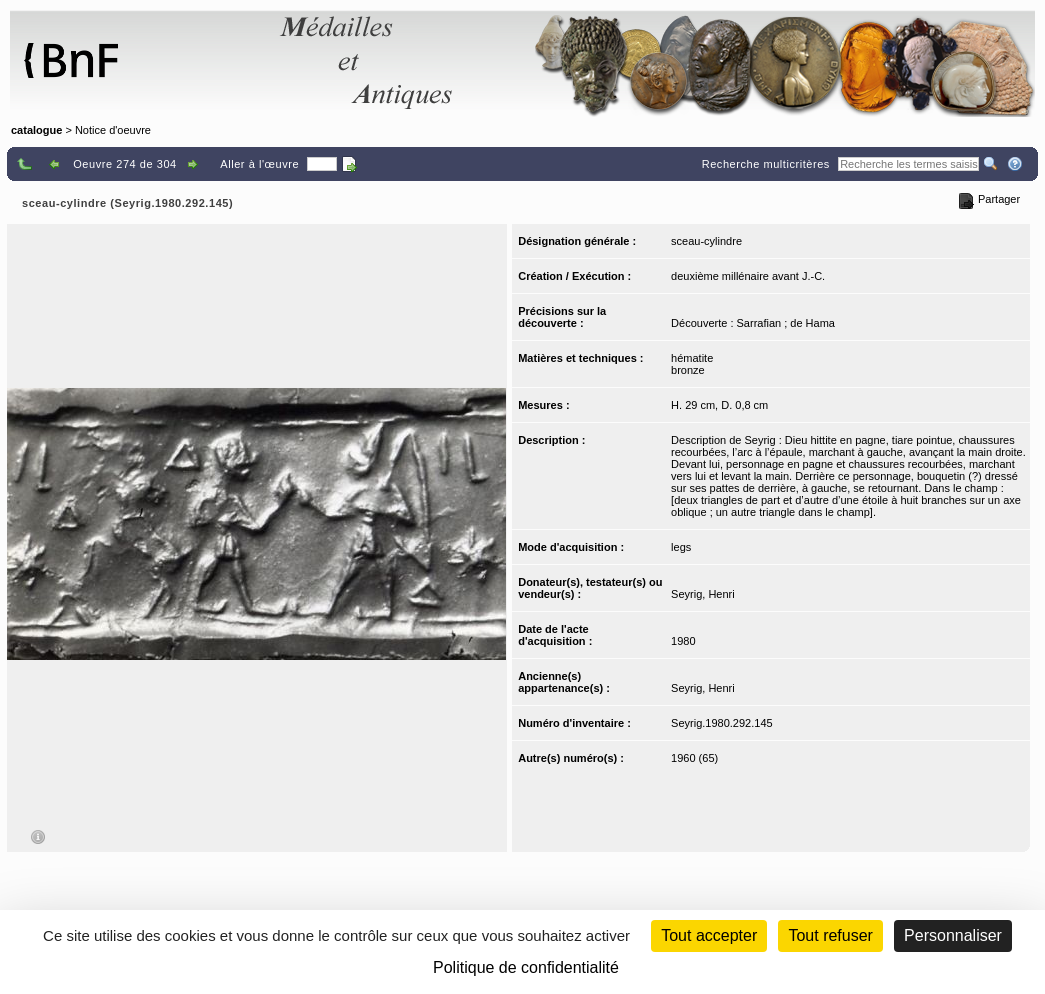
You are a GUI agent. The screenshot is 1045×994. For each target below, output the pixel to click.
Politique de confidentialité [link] (526, 967)
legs (681, 547)
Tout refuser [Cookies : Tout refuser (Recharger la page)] (830, 935)
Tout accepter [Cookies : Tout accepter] (709, 935)
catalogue (36, 130)
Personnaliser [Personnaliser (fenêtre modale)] (953, 935)
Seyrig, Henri (703, 594)
